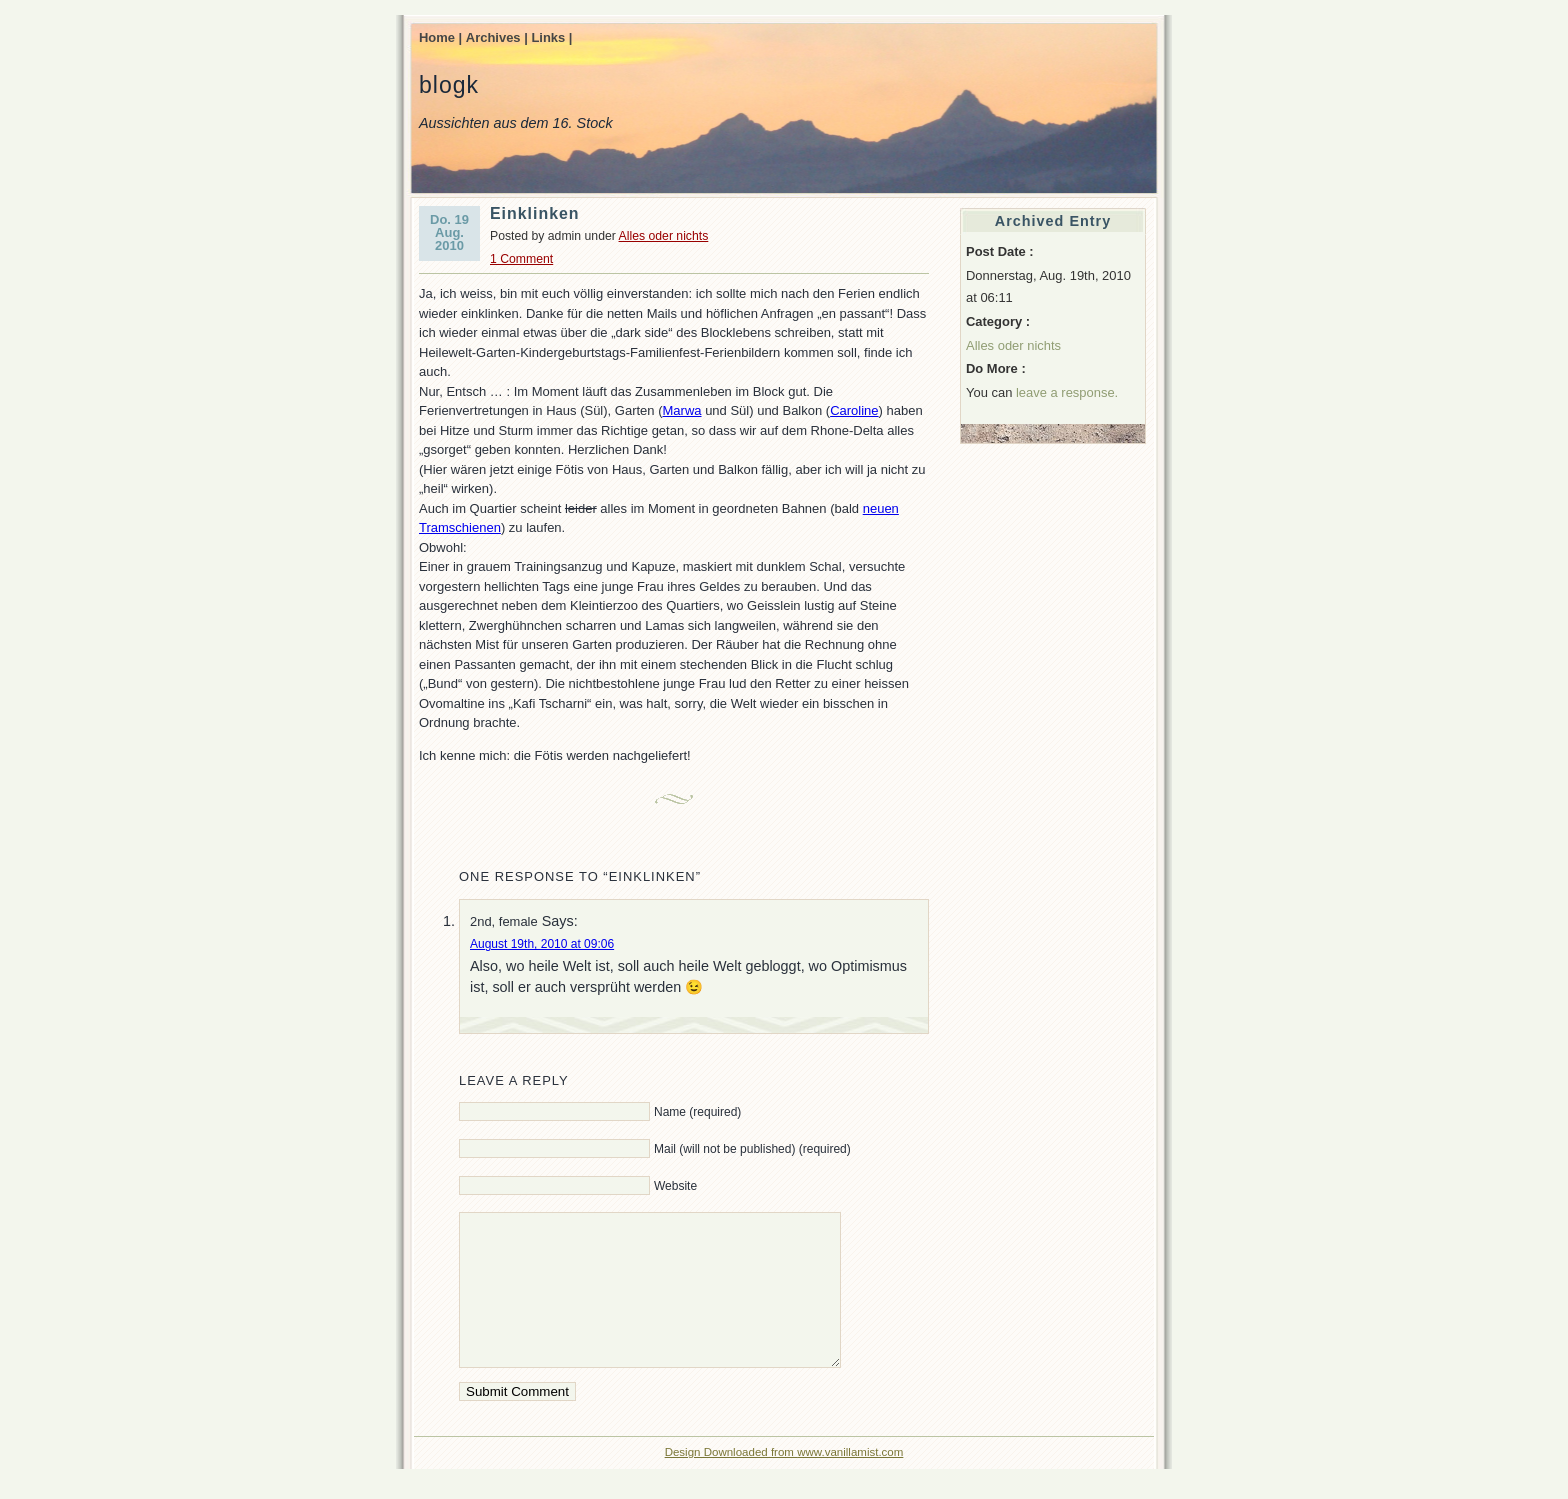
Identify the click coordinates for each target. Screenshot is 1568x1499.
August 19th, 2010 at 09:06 (542, 944)
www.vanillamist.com (850, 1482)
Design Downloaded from (731, 1482)
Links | (551, 37)
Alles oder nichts (664, 236)
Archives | (497, 37)
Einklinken (535, 213)
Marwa (682, 410)
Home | (440, 37)
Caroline (854, 410)
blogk (449, 85)
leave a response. (1067, 392)
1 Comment (521, 259)
